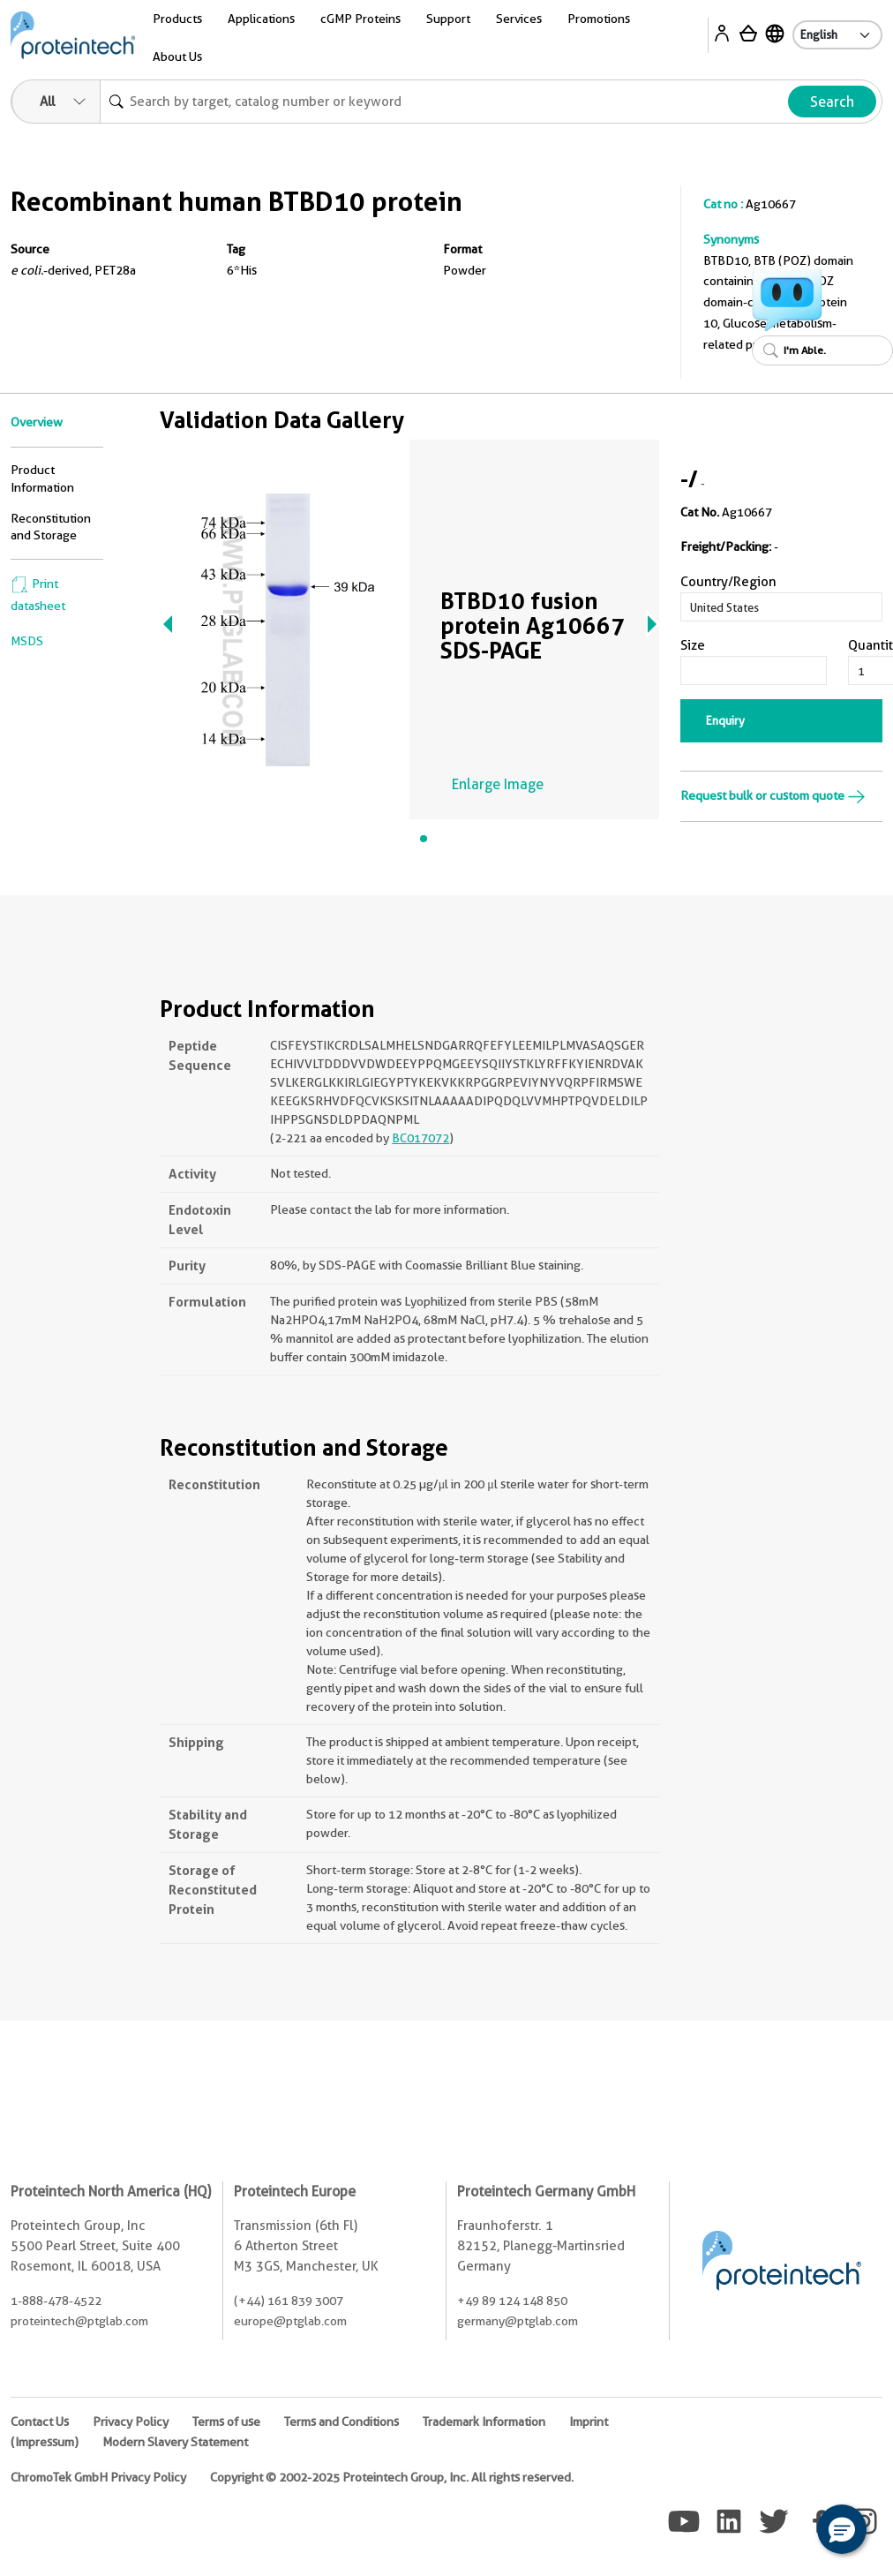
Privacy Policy (131, 2421)
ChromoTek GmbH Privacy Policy (98, 2477)
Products (177, 18)
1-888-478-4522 (56, 2301)
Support (448, 18)
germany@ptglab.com (517, 2321)
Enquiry (725, 720)
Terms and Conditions (341, 2421)
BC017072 (420, 1138)
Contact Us (40, 2421)
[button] (842, 2529)
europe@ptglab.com (290, 2321)
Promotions (598, 18)
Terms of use (226, 2421)
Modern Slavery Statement (175, 2442)
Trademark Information (484, 2421)
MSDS (27, 641)
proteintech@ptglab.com (79, 2321)
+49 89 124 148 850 (512, 2301)
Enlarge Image (498, 784)
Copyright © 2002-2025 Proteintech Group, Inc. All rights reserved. (392, 2477)
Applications (261, 18)
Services (519, 18)
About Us (177, 56)
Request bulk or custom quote (773, 795)
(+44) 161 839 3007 (288, 2301)
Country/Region (728, 582)
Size (692, 645)
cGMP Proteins (360, 18)
